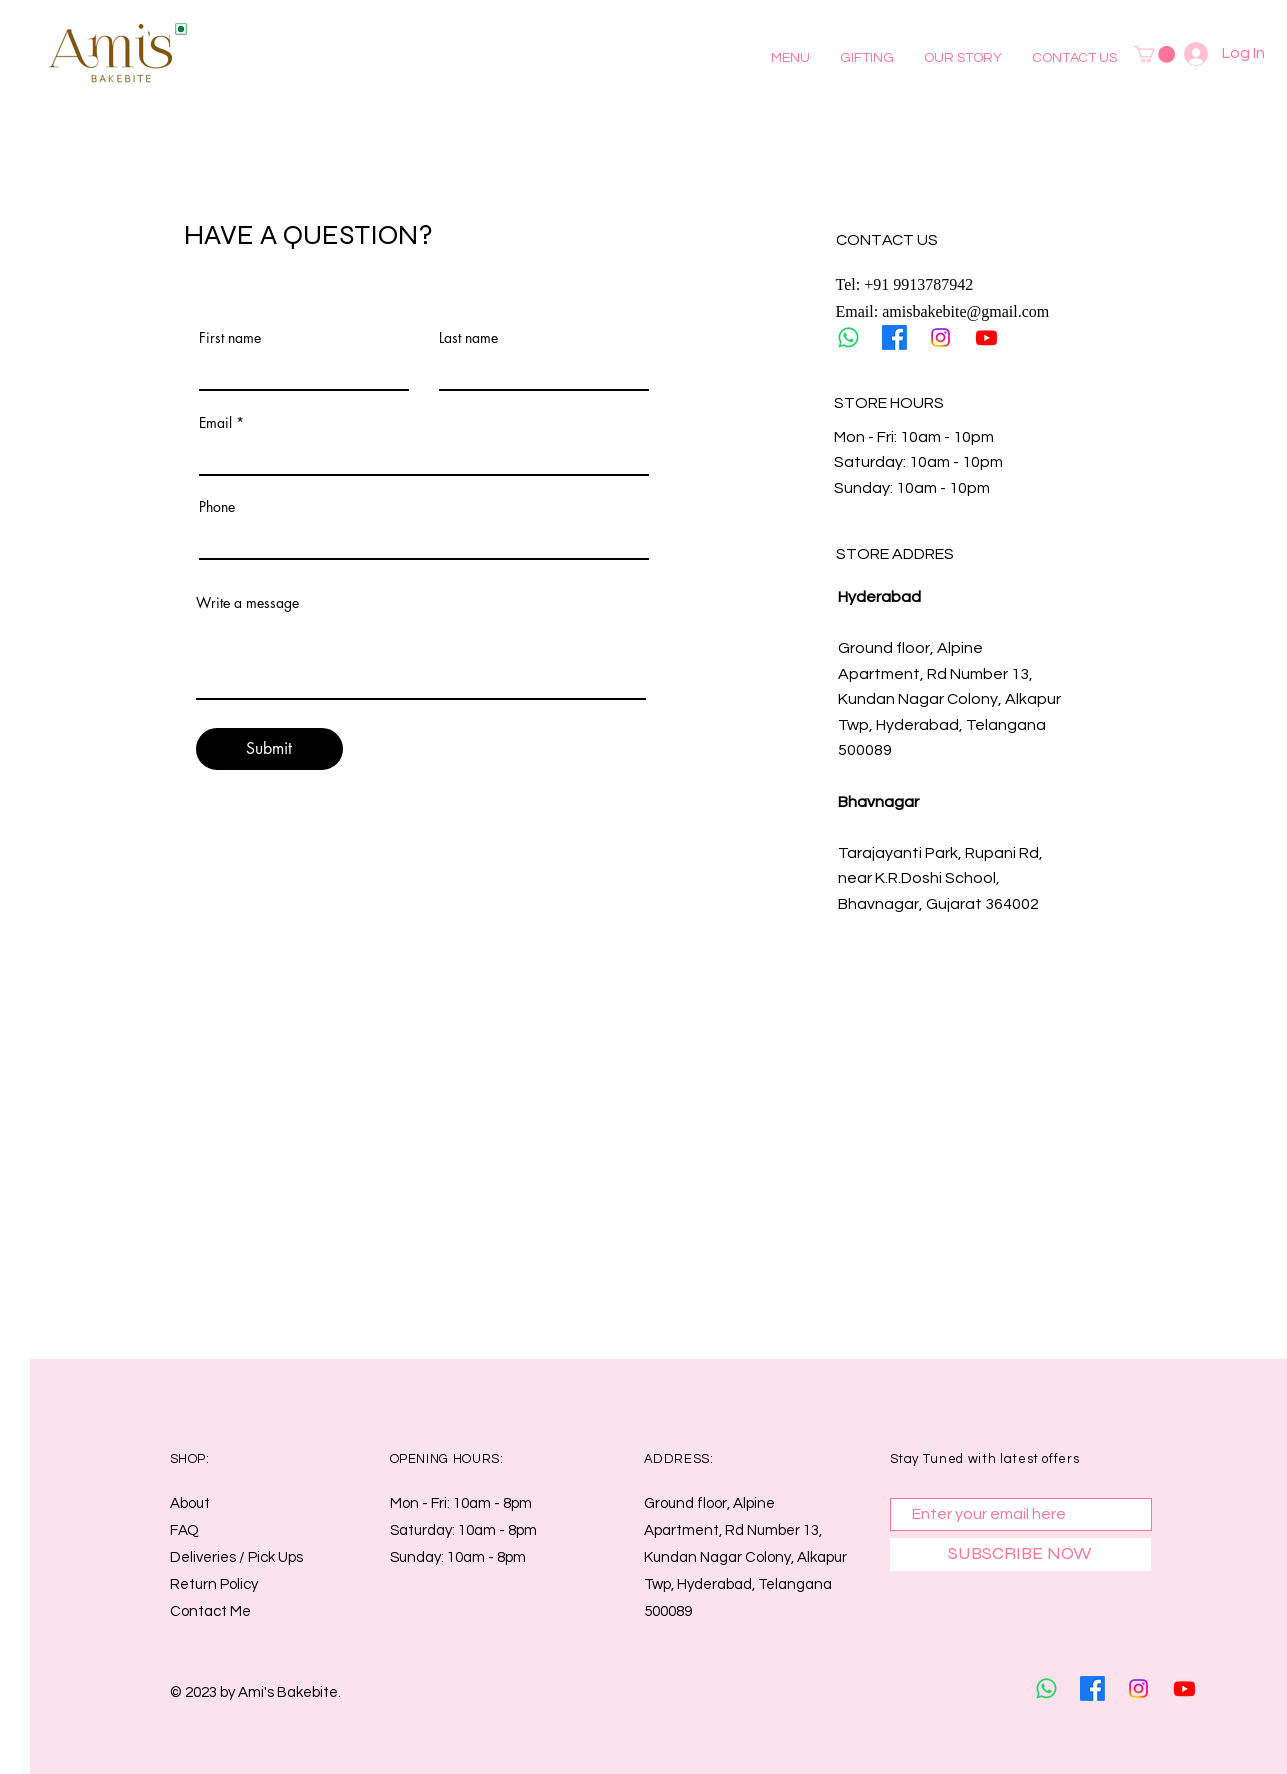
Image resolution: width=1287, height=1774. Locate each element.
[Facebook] (894, 337)
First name (230, 338)
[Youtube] (986, 337)
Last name (468, 338)
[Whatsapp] (848, 337)
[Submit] (269, 749)
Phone (217, 507)
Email (215, 423)
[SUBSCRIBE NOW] (1020, 1554)
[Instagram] (940, 337)
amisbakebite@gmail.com (965, 311)
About (190, 1503)
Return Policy (214, 1584)
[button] (790, 58)
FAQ (184, 1530)
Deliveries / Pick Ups (238, 1557)
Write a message (247, 603)
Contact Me (210, 1611)
